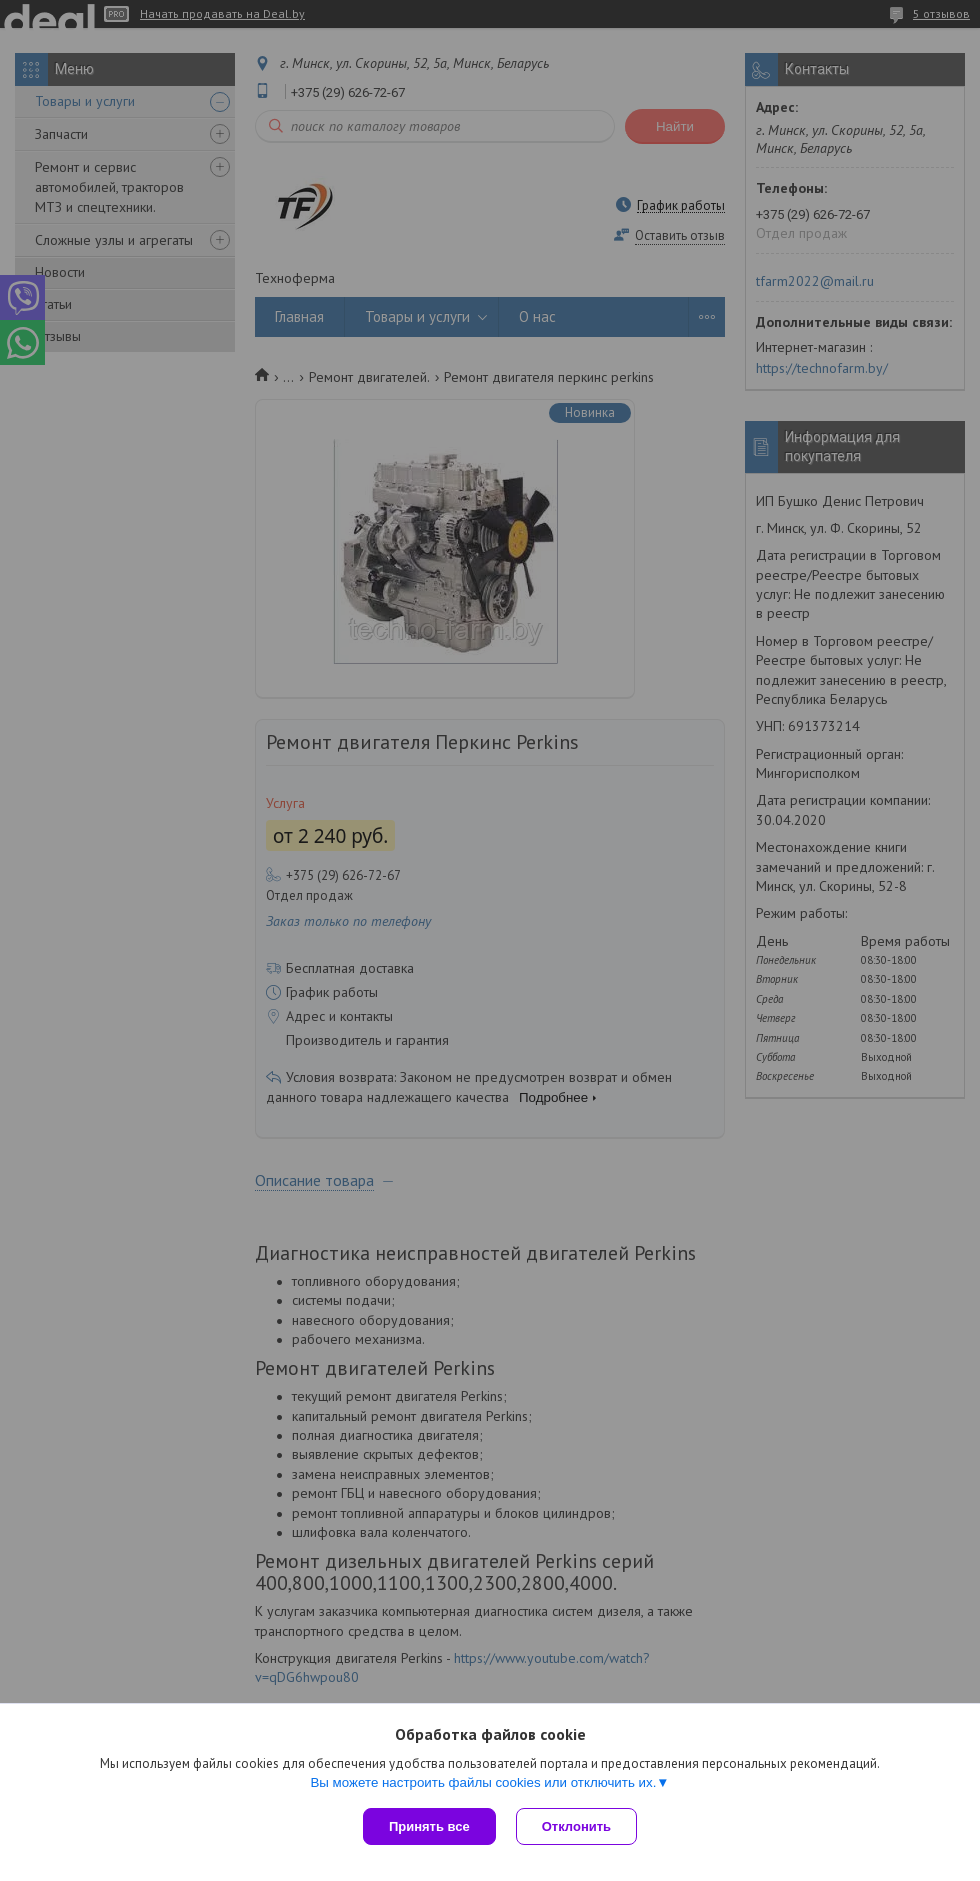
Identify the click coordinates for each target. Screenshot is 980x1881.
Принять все (429, 1826)
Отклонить (576, 1826)
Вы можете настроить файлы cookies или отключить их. (483, 1782)
